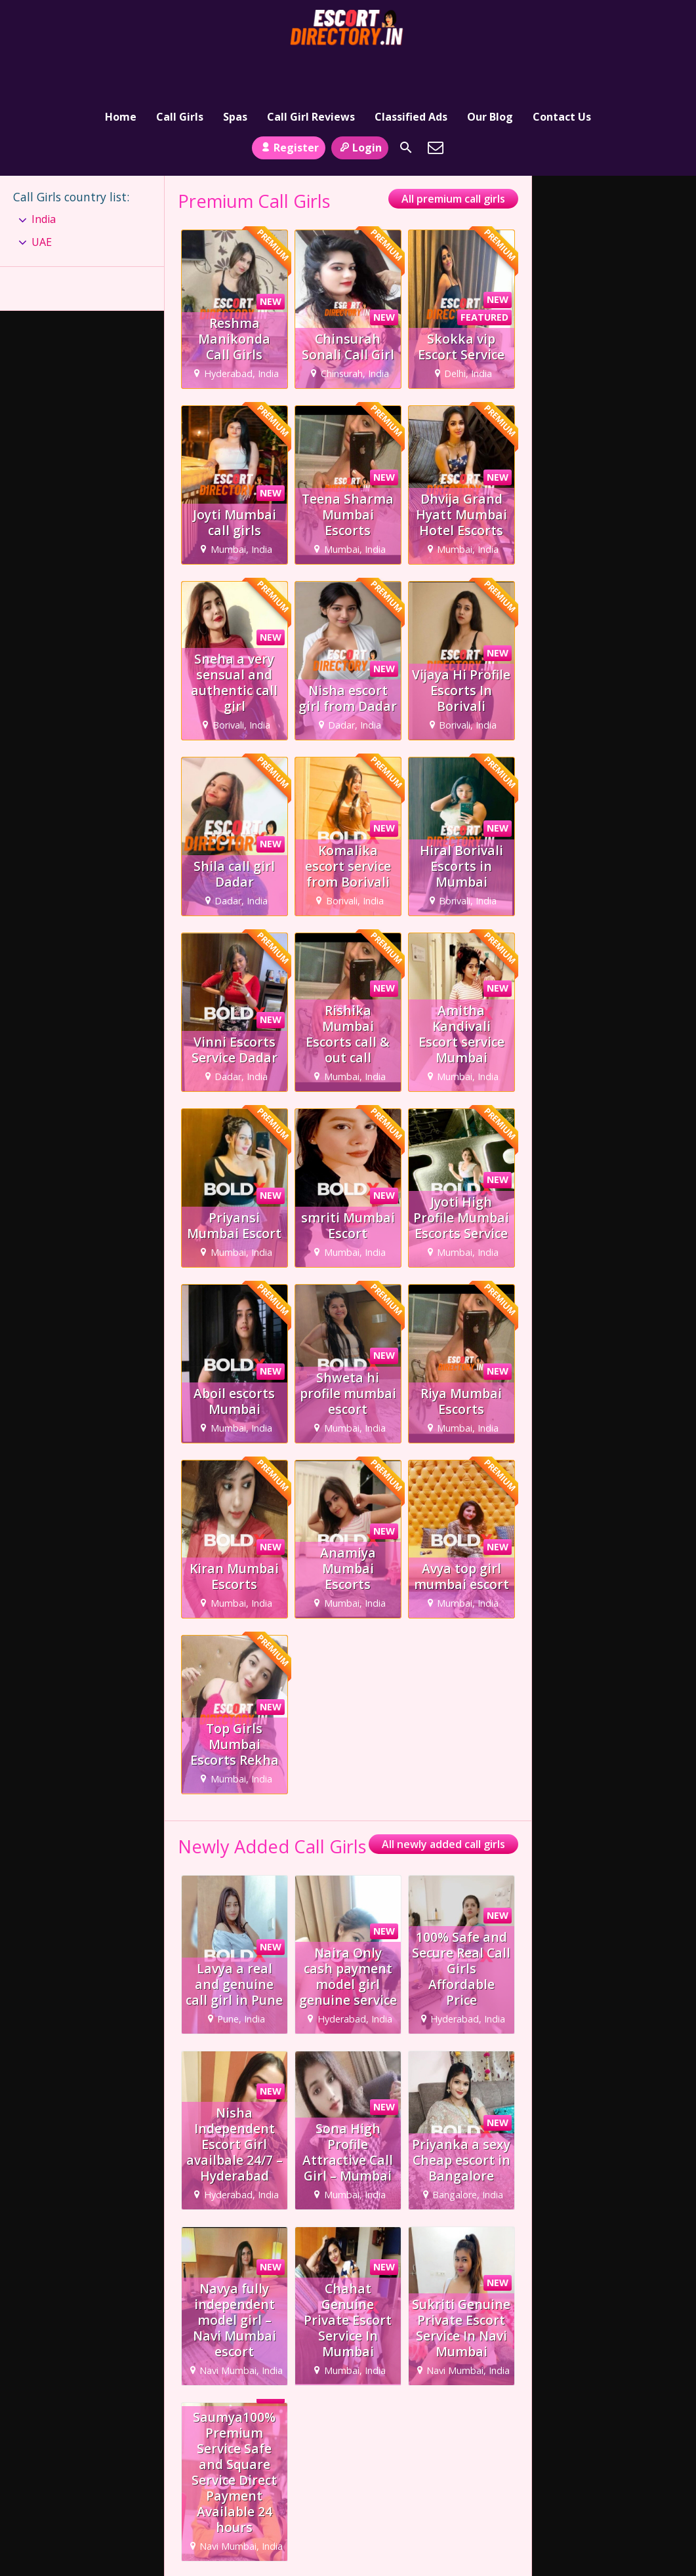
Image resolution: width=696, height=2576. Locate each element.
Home (120, 69)
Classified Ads (411, 69)
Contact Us (562, 69)
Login (360, 107)
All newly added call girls (443, 1804)
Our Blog (490, 69)
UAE (41, 201)
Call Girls (179, 69)
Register (288, 107)
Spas (235, 69)
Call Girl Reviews (311, 69)
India (43, 179)
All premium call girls (453, 158)
